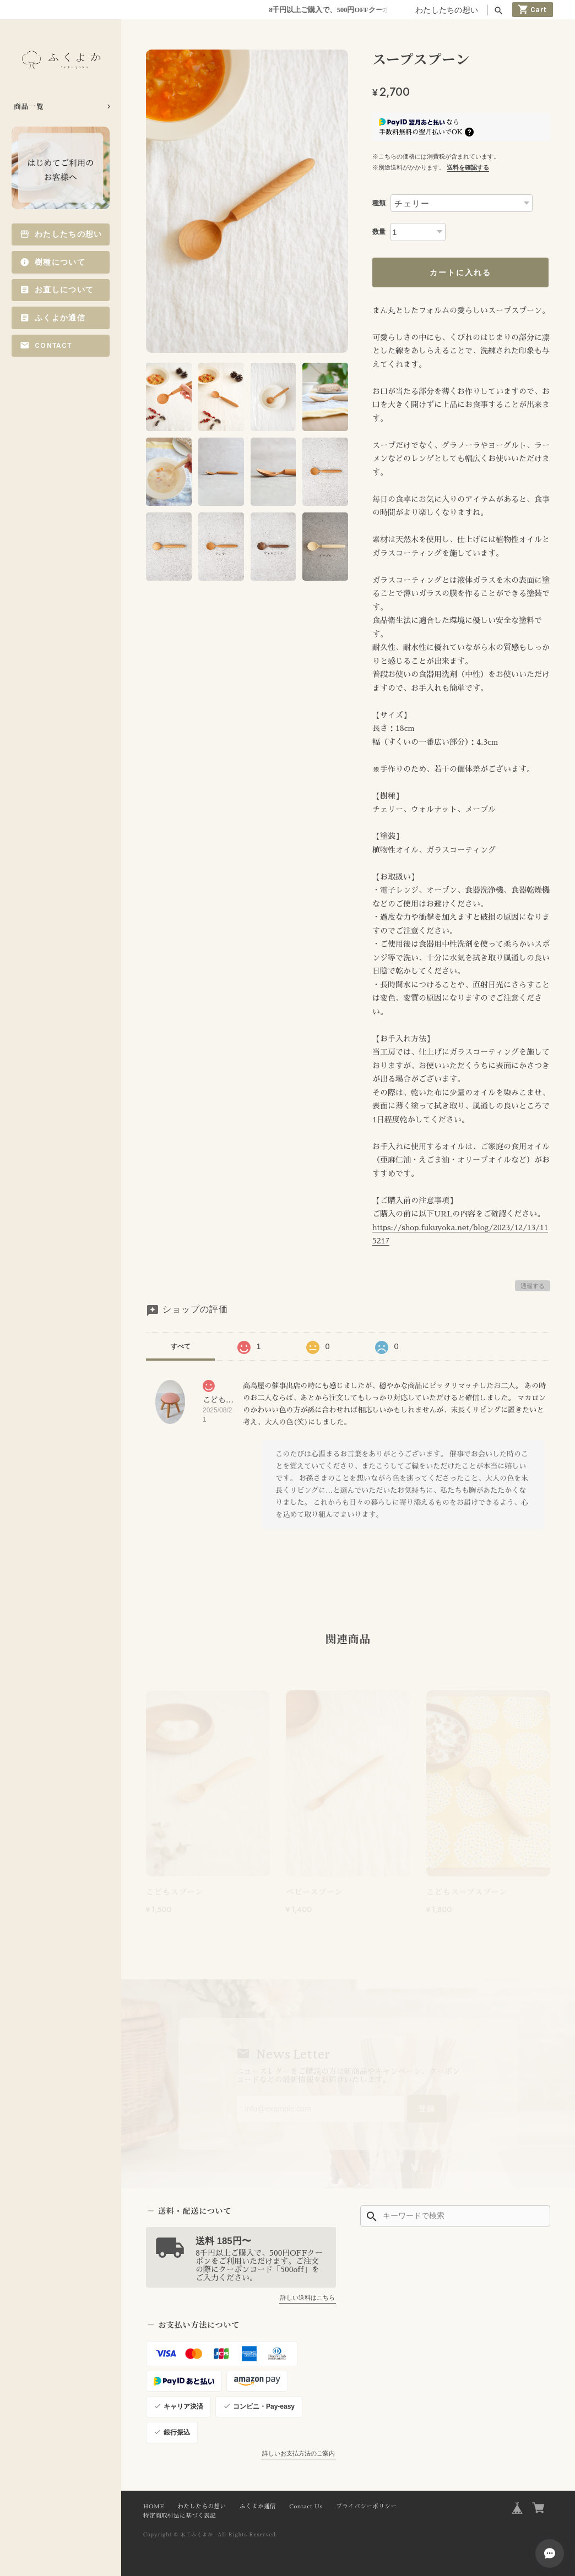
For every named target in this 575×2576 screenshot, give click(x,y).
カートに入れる (460, 272)
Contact (53, 345)
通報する (532, 1285)
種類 (379, 203)
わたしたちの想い (446, 10)
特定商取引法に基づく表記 (179, 2516)
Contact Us (306, 2506)
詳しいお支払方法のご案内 (298, 2453)
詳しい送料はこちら (307, 2297)
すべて (181, 1346)
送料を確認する (468, 167)
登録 (427, 2108)
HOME (153, 2506)
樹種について (60, 262)
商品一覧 (29, 106)
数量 (379, 232)
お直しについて (64, 290)
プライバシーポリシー (366, 2506)
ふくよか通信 (60, 318)
